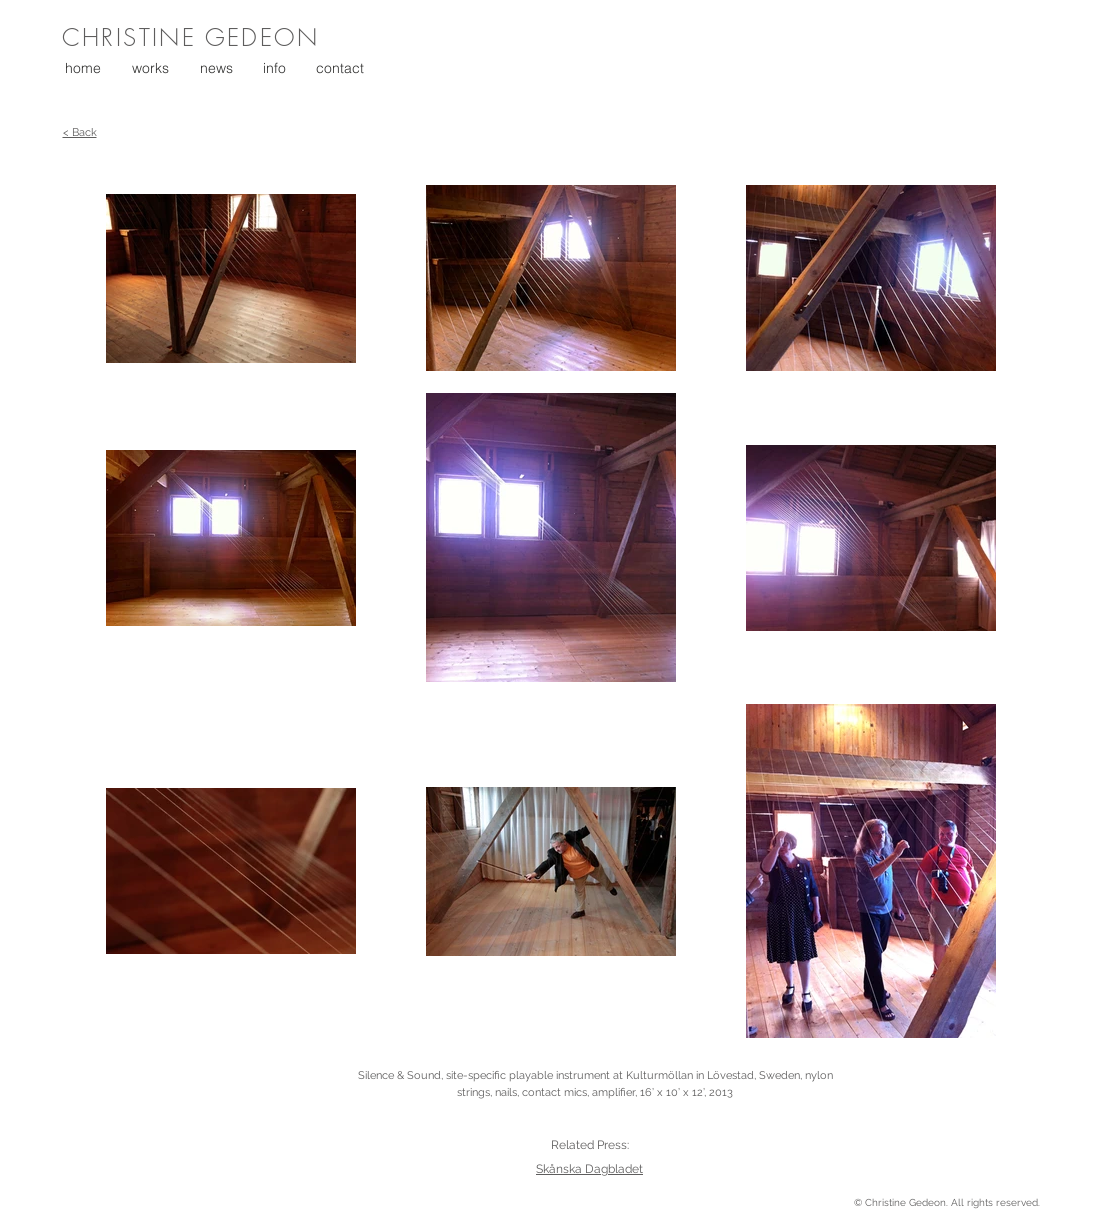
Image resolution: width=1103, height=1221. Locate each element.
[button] (145, 68)
